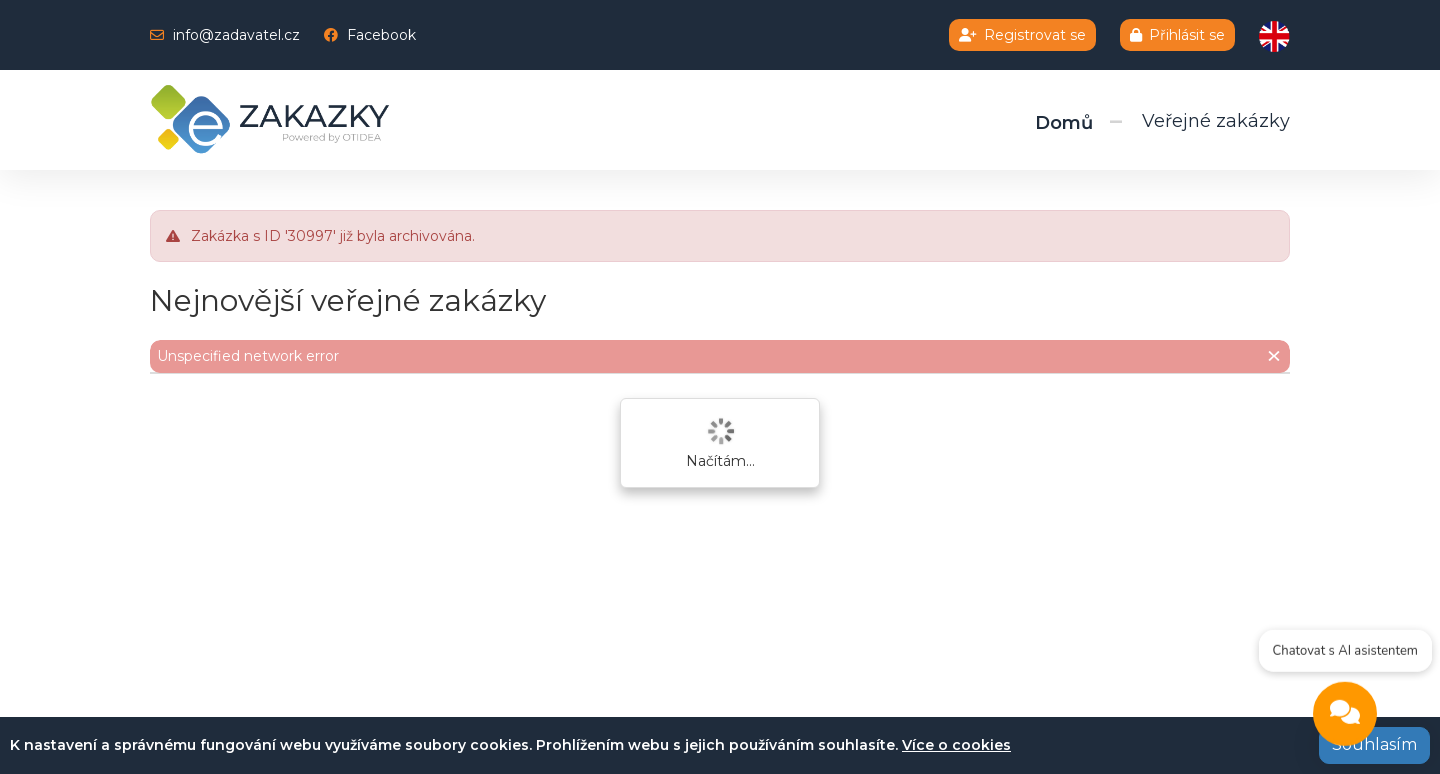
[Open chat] (1345, 716)
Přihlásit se (1177, 35)
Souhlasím (1374, 744)
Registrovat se (1022, 35)
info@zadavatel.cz (236, 35)
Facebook (381, 35)
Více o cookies (956, 745)
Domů (1064, 123)
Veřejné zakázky (1216, 121)
